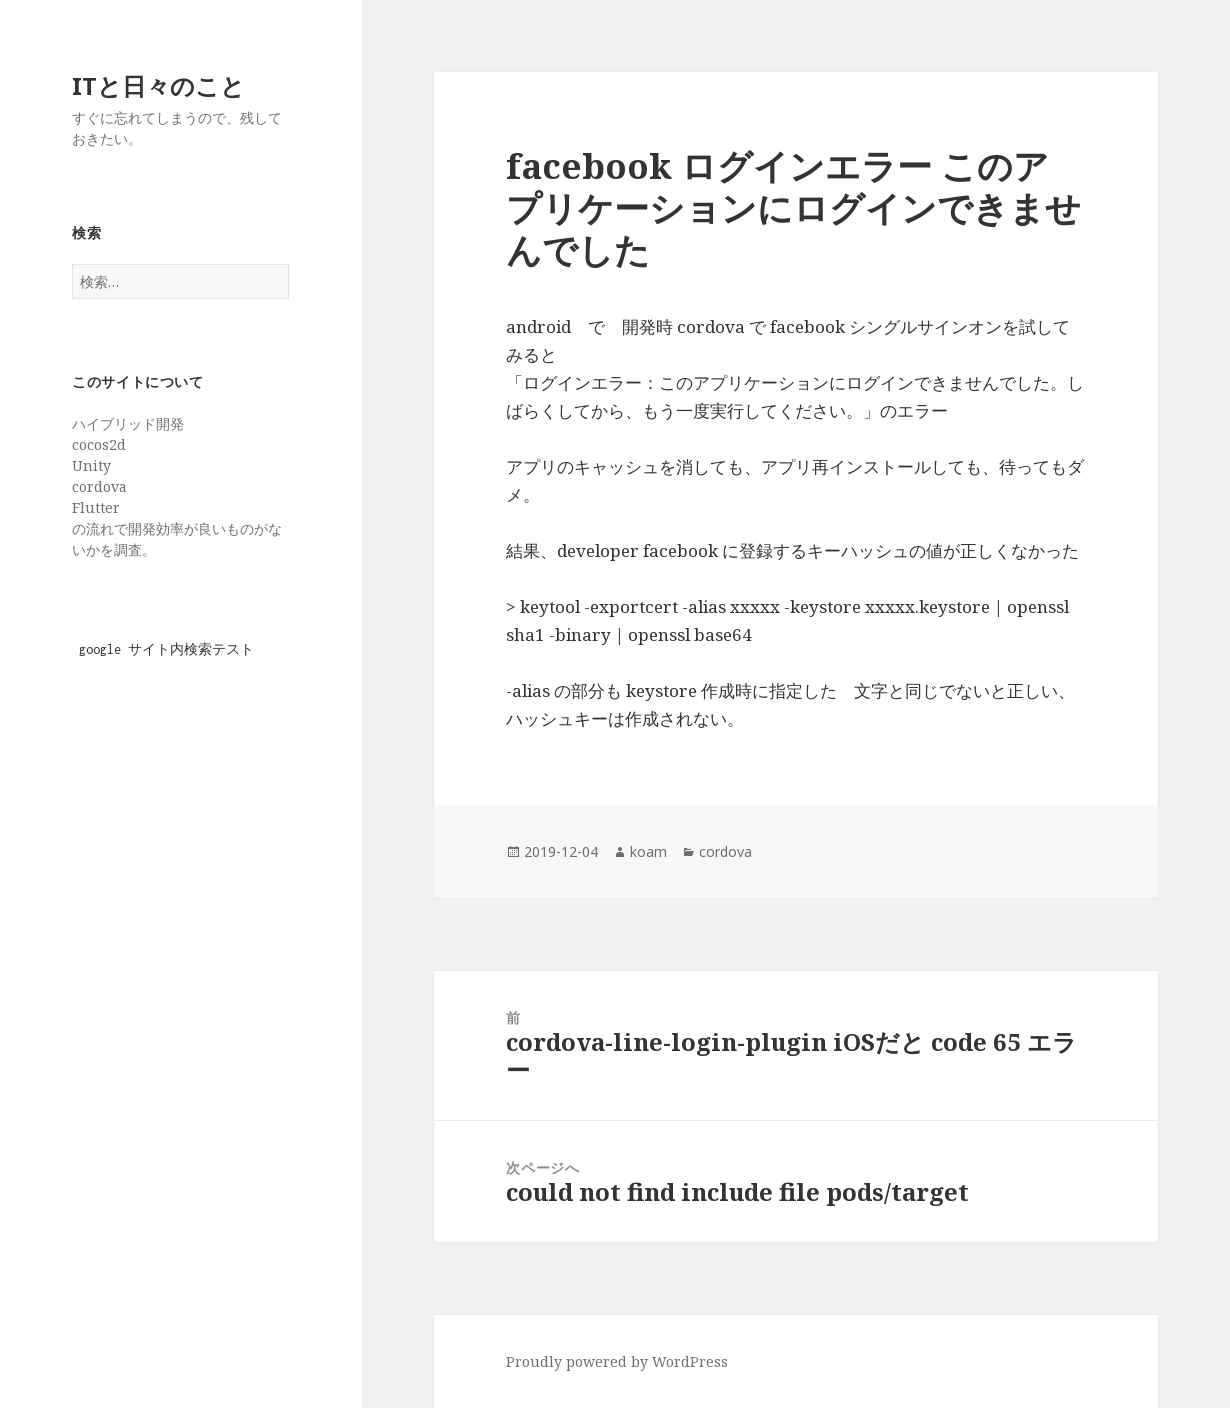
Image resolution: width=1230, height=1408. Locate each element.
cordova (725, 851)
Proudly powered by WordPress (617, 1361)
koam (648, 851)
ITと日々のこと (158, 85)
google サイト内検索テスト (166, 649)
